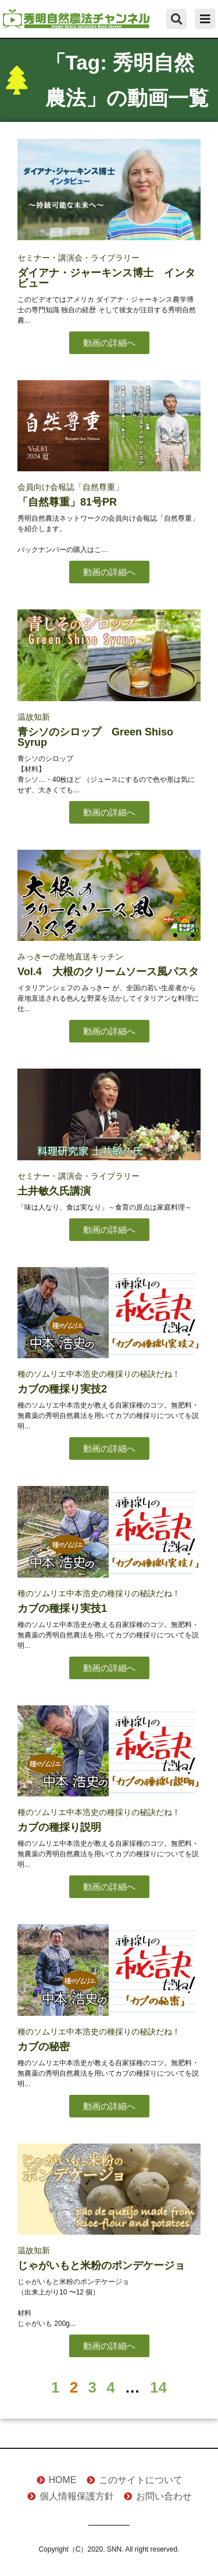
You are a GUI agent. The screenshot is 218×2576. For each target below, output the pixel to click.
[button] (176, 19)
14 (158, 2387)
